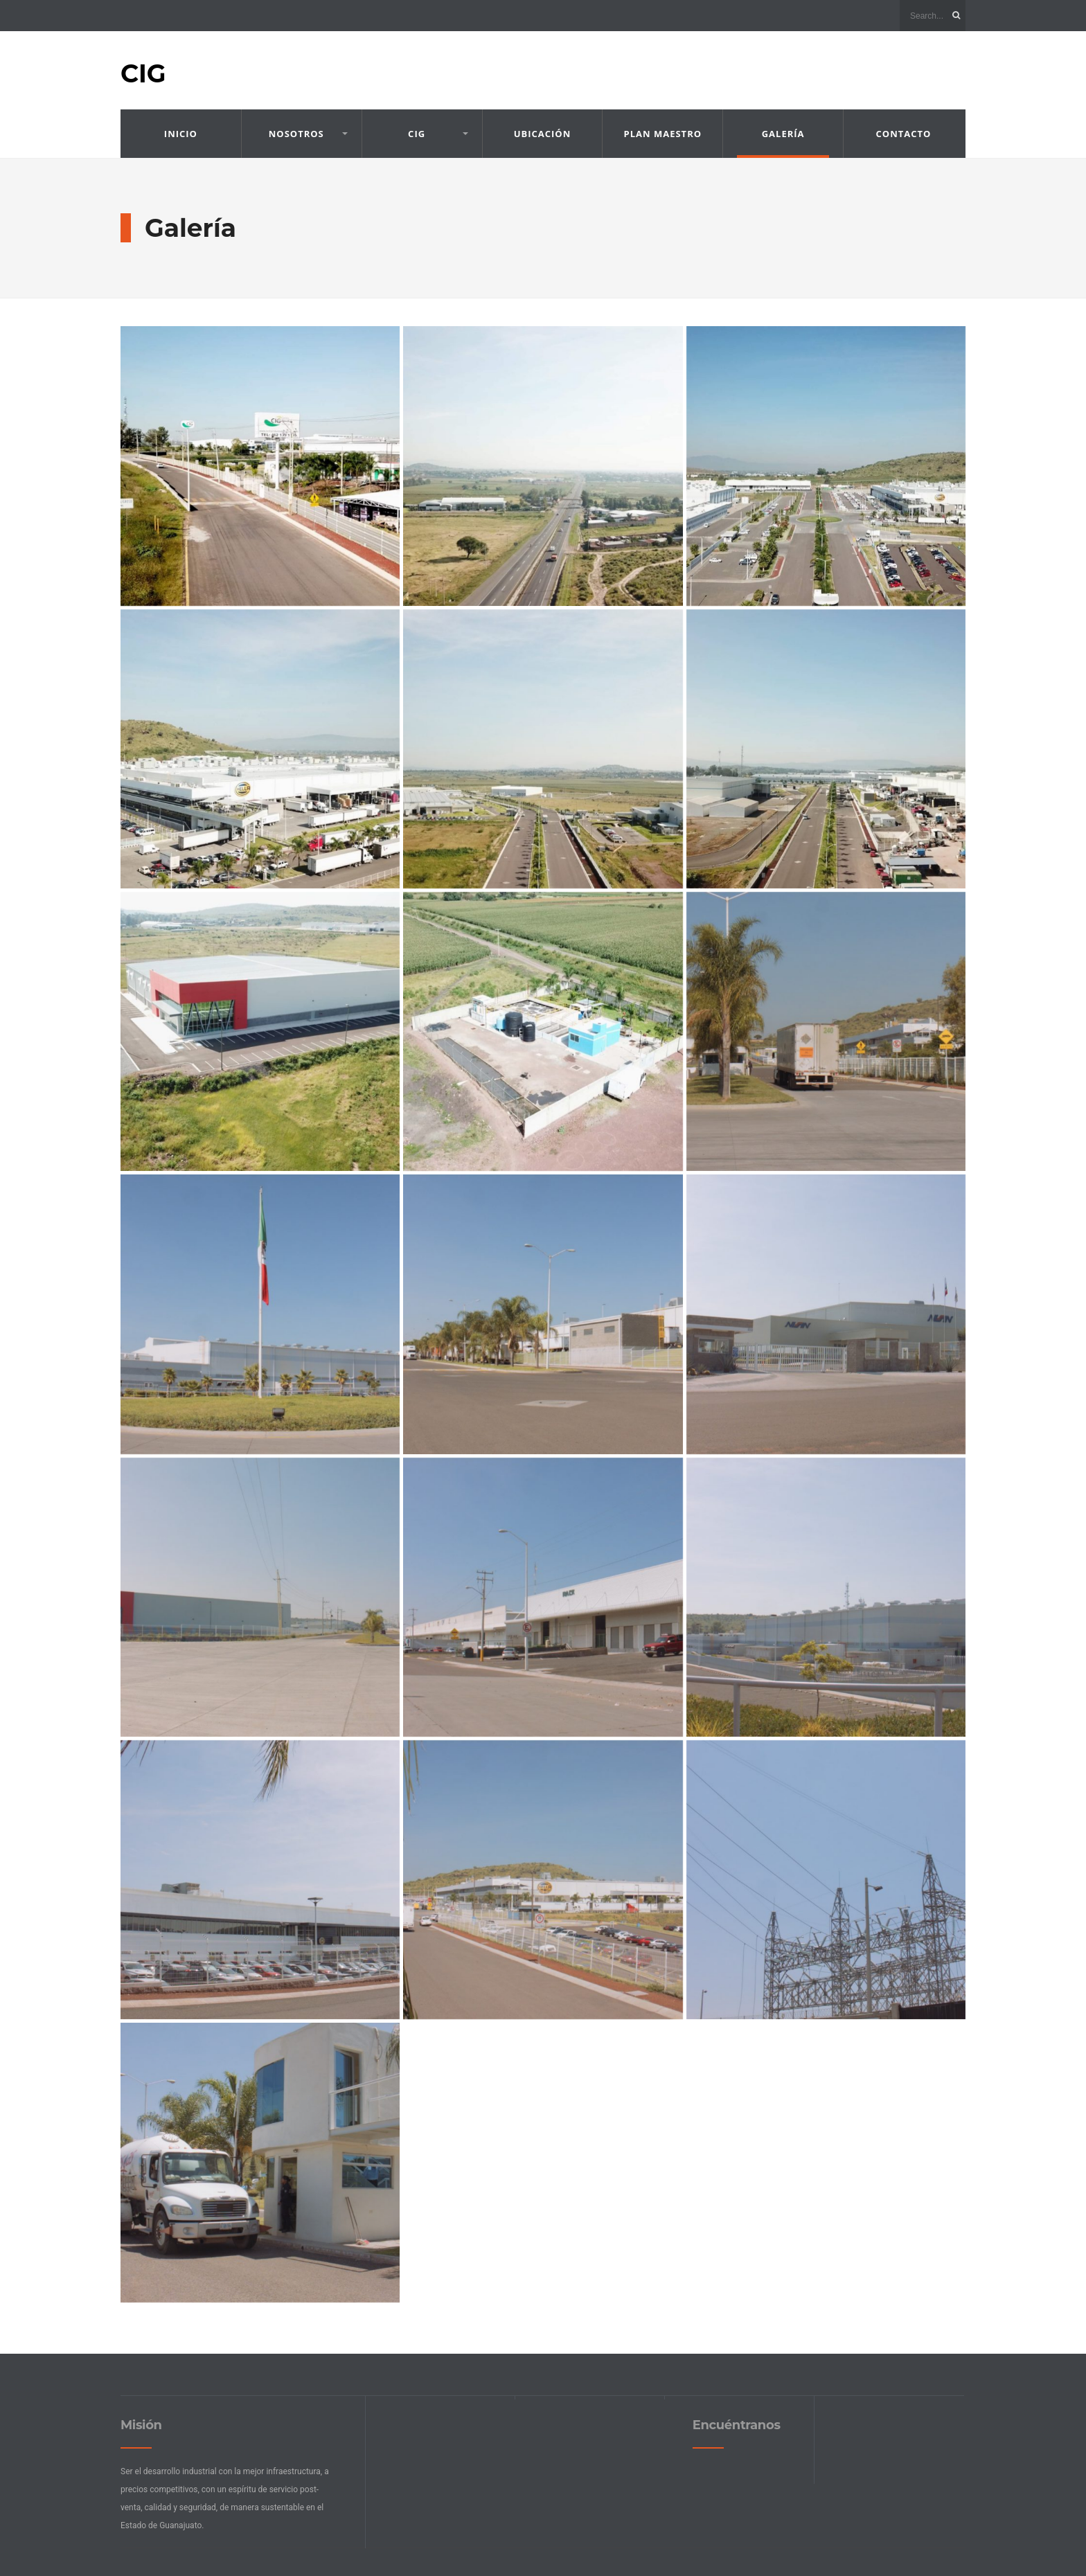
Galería (783, 133)
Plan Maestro (663, 133)
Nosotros (296, 133)
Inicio (180, 133)
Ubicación (542, 133)
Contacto (904, 133)
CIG (143, 73)
